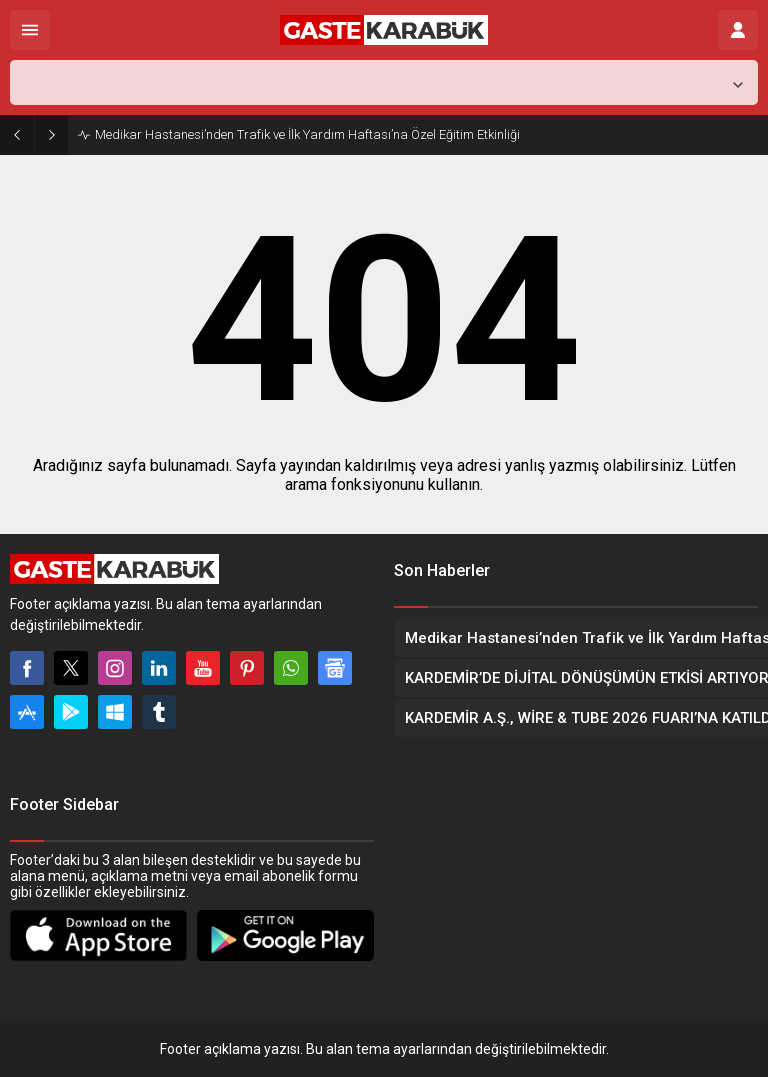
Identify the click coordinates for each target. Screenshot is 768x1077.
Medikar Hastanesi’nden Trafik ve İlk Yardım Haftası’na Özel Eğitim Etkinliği (307, 134)
